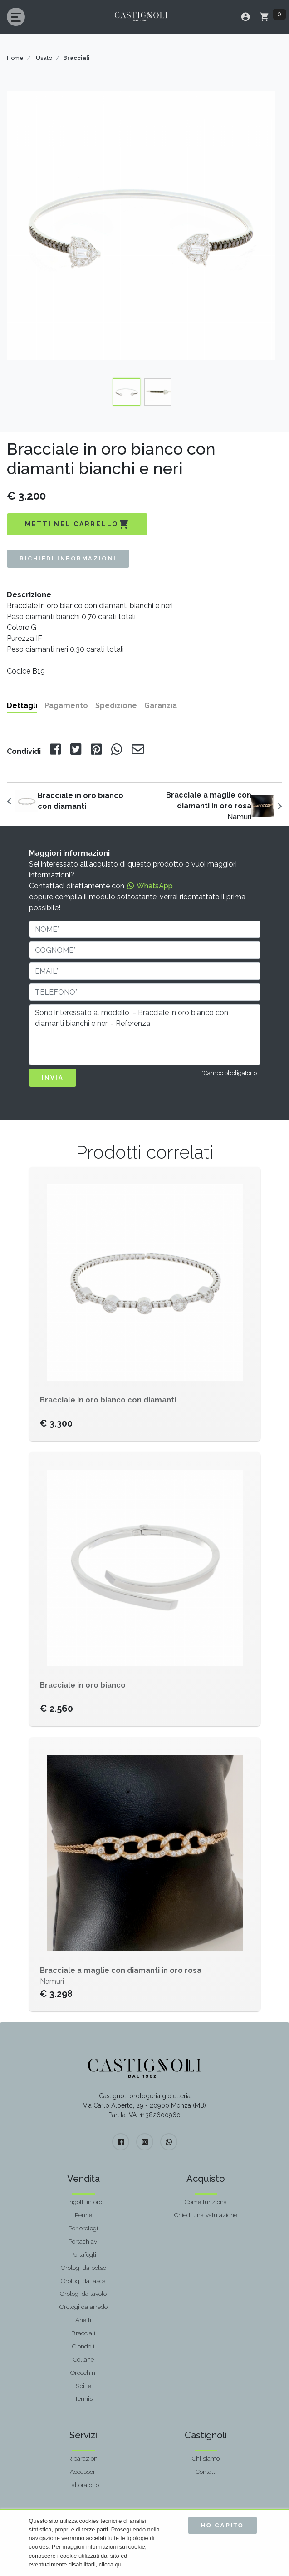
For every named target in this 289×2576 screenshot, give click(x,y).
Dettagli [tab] (22, 705)
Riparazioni (83, 2458)
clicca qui (111, 2564)
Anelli (83, 2319)
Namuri (208, 806)
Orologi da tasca (83, 2280)
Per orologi (83, 2228)
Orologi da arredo (83, 2306)
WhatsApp (149, 886)
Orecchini (83, 2372)
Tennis (83, 2398)
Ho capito (222, 2525)
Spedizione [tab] (116, 705)
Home (15, 57)
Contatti (206, 2471)
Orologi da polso (83, 2267)
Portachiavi (83, 2241)
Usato (44, 57)
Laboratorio (83, 2484)
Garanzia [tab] (160, 705)
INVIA (53, 1077)
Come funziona (206, 2201)
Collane (83, 2359)
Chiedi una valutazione (205, 2215)
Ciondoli (83, 2346)
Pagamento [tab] (66, 705)
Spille (83, 2385)
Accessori (83, 2471)
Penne (83, 2215)
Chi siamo (206, 2458)
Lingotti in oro (83, 2201)
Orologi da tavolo (83, 2293)
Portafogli (83, 2254)
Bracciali (83, 2333)
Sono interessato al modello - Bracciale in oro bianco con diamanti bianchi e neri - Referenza (144, 1034)
